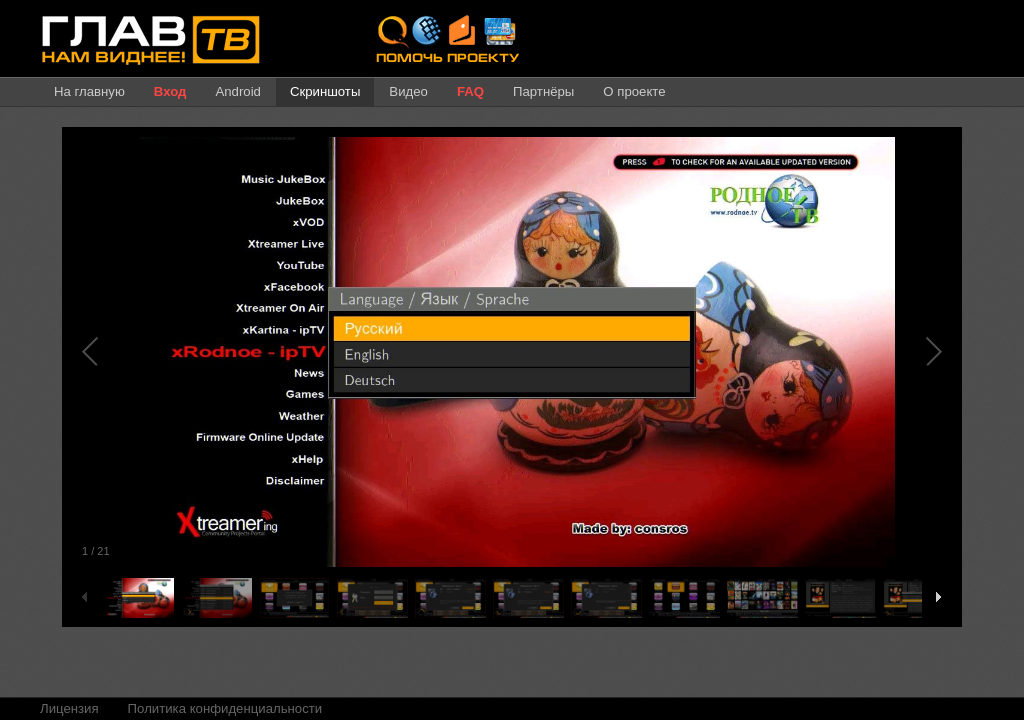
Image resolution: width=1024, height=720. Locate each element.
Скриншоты (325, 91)
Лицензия (69, 708)
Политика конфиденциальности (225, 708)
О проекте (634, 91)
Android (237, 91)
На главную (89, 91)
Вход (170, 91)
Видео (408, 91)
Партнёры (543, 91)
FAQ (470, 91)
